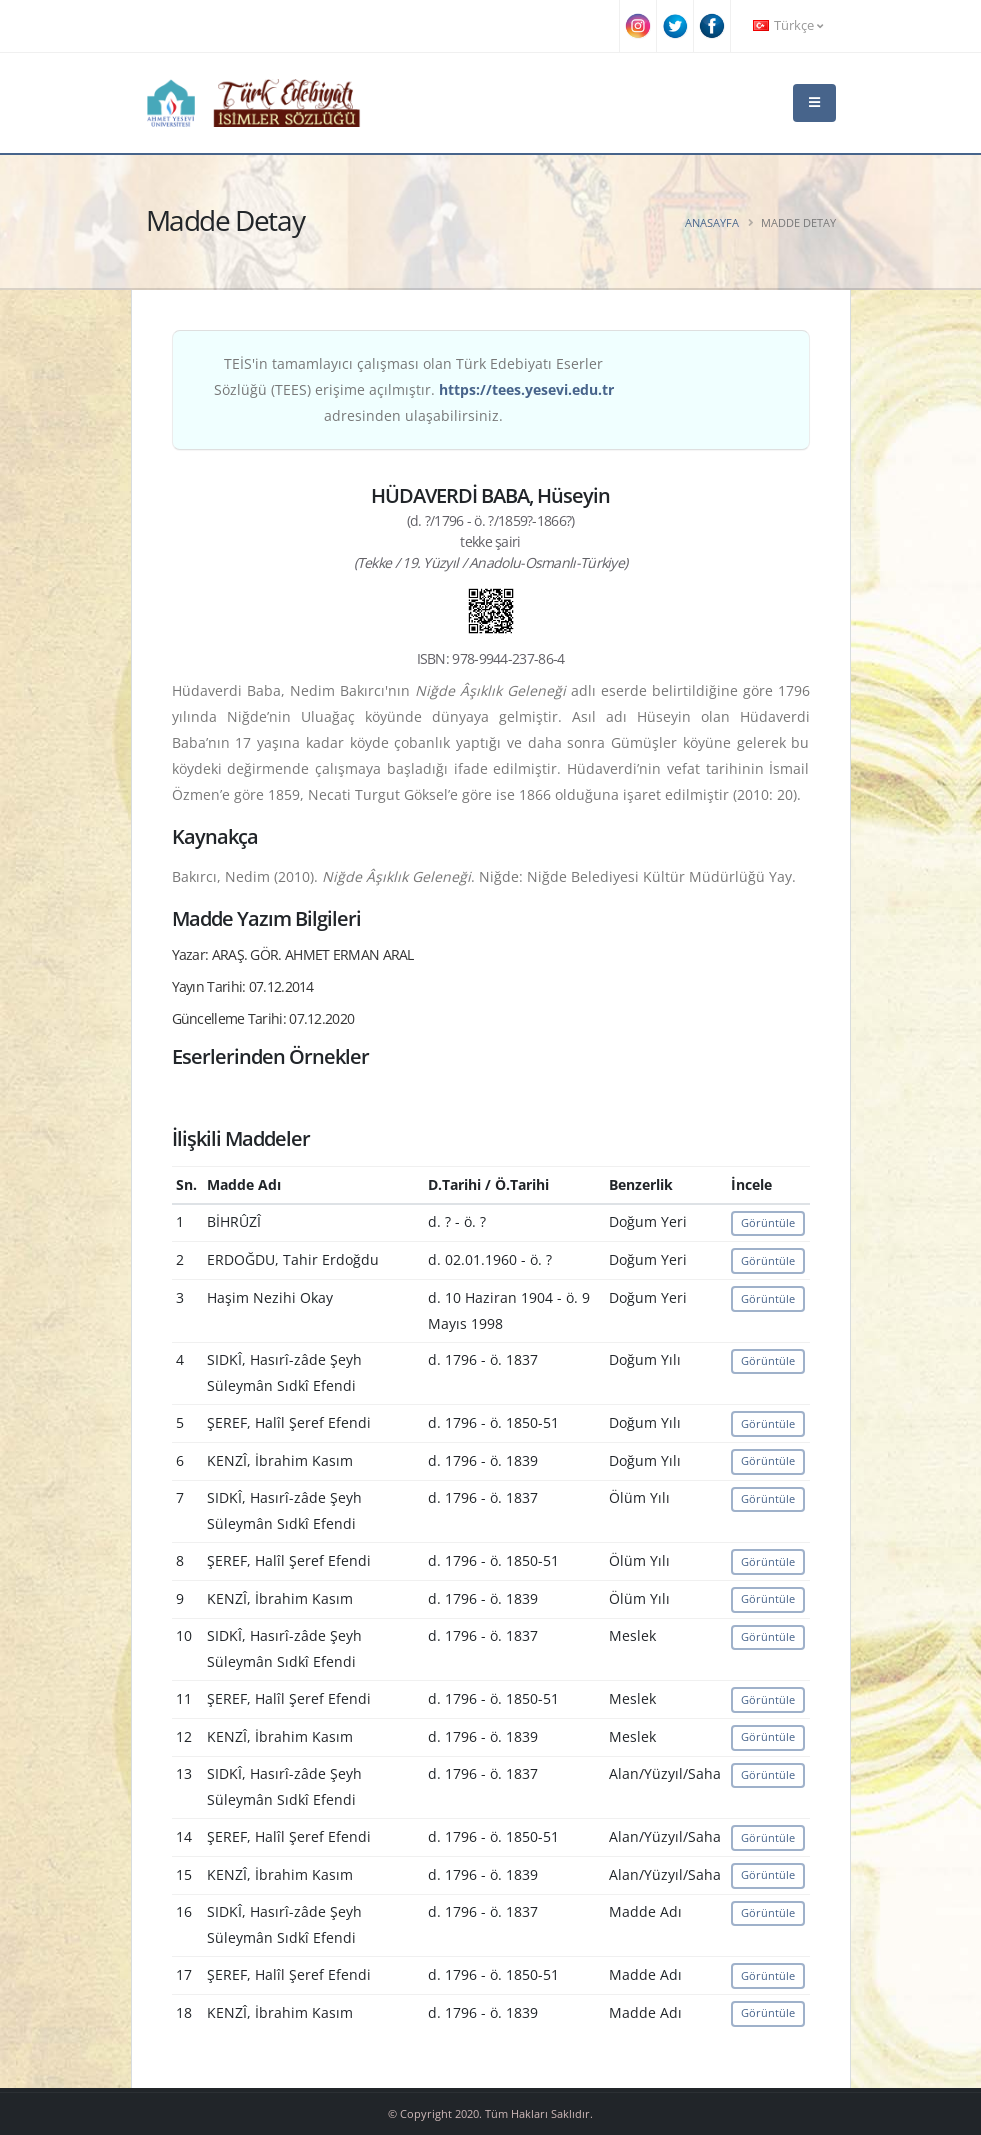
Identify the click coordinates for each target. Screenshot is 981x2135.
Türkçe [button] (788, 25)
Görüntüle (768, 1222)
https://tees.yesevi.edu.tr (526, 389)
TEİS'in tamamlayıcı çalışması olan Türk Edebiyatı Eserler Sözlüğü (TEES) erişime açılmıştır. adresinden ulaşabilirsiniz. (414, 389)
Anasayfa (712, 222)
